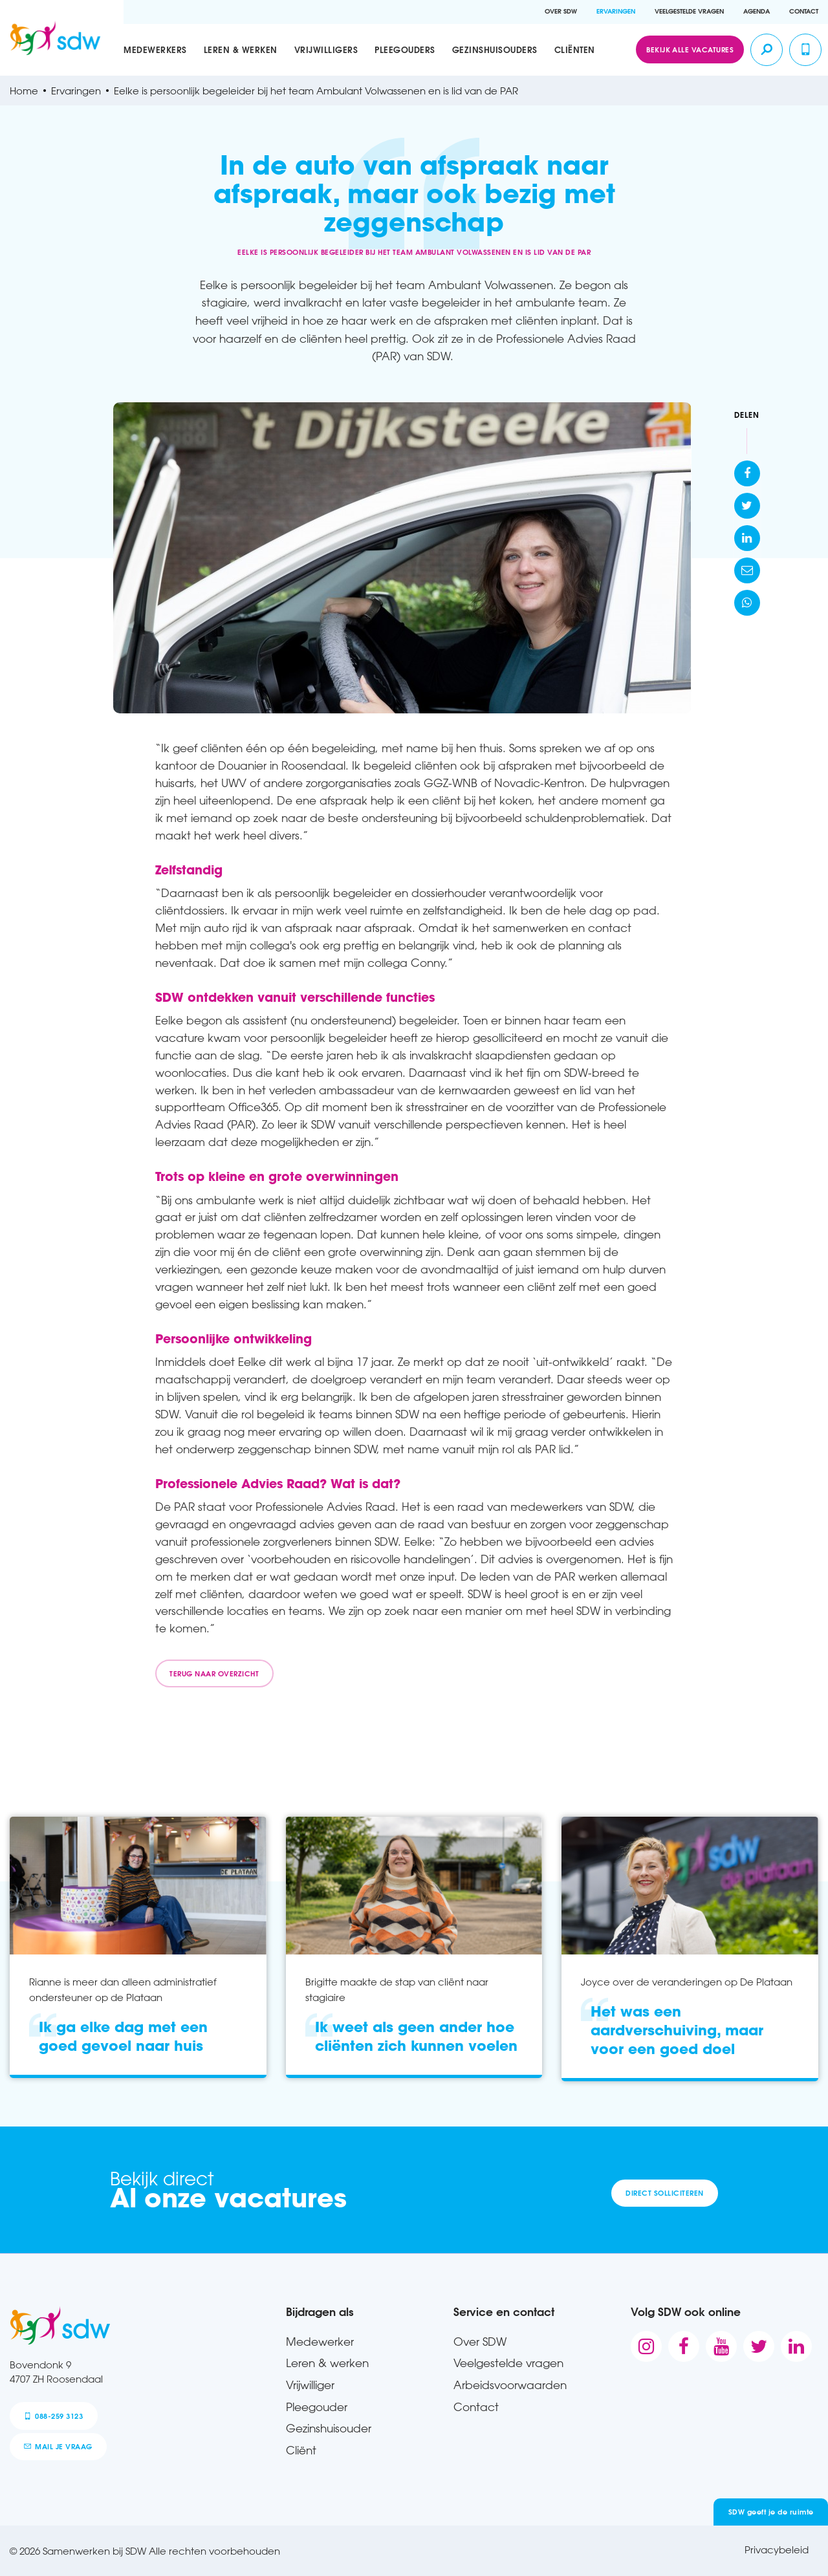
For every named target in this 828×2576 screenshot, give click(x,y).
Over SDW (561, 11)
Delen (746, 414)
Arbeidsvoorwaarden (510, 2384)
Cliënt (301, 2450)
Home (24, 90)
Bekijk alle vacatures (690, 49)
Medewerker (320, 2341)
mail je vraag (58, 2446)
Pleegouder (316, 2406)
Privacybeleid (777, 2549)
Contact (803, 11)
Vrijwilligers (326, 49)
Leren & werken (241, 49)
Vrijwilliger (310, 2384)
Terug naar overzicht (214, 1673)
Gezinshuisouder (328, 2428)
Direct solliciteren (664, 2193)
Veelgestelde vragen (689, 11)
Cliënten (574, 49)
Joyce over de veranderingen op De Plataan (686, 1981)
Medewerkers (155, 49)
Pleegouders (405, 49)
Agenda (756, 11)
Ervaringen (615, 11)
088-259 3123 (53, 2416)
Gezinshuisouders (495, 49)
